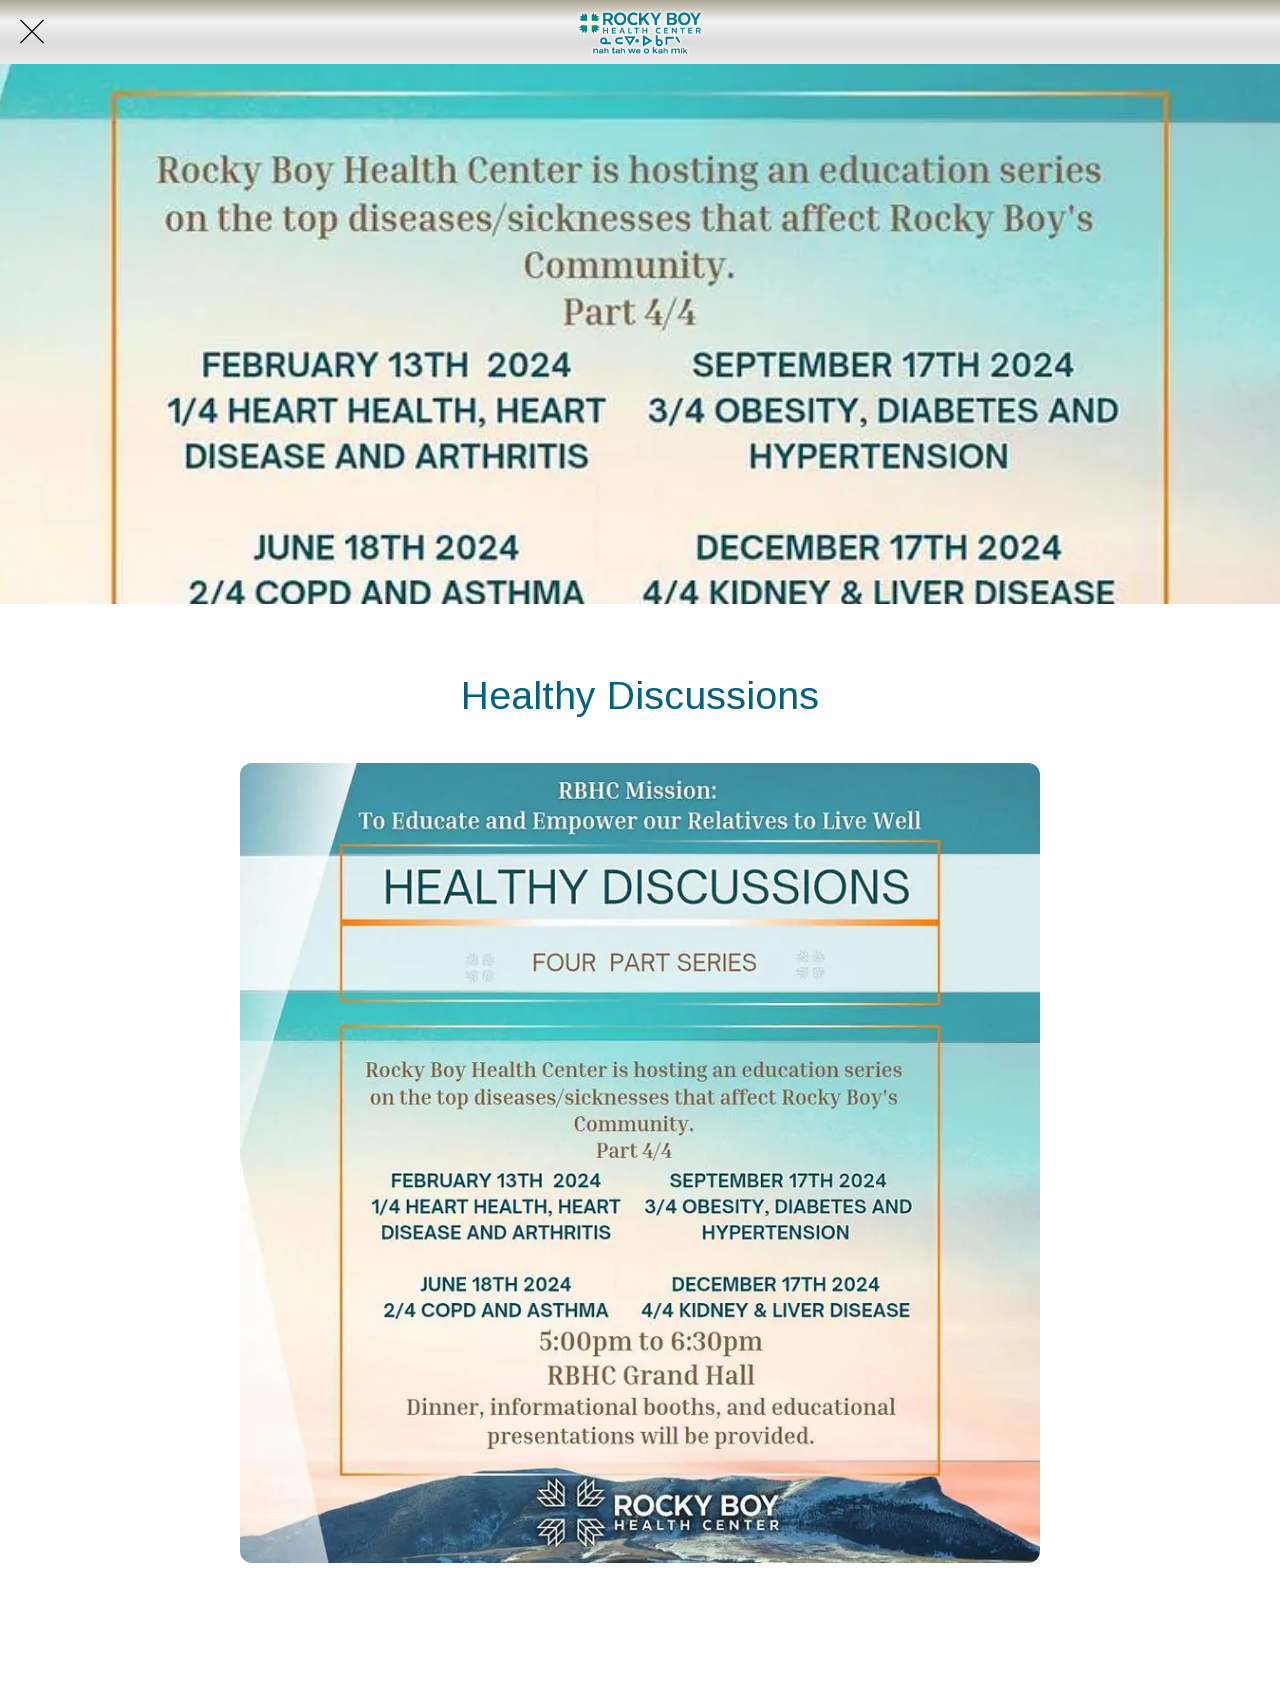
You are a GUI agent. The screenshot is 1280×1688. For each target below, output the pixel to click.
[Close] (32, 32)
